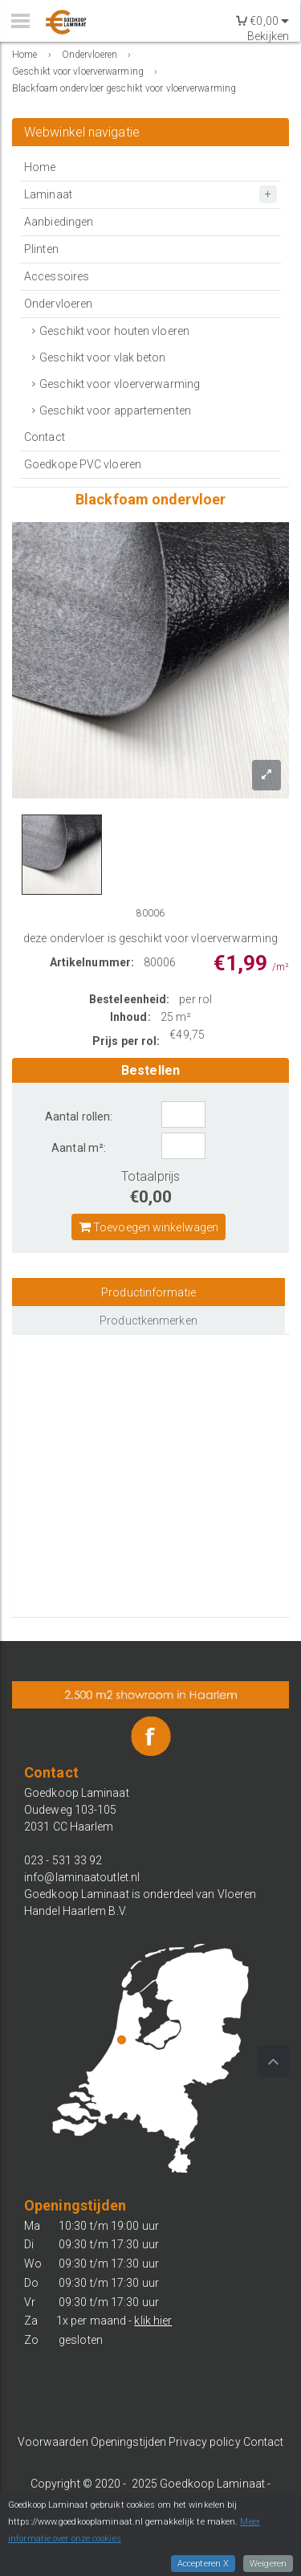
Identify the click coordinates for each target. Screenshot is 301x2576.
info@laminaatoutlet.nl (82, 1877)
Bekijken (268, 36)
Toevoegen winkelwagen (148, 1227)
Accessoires (56, 276)
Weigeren (268, 2563)
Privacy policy (204, 2441)
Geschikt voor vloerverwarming (119, 384)
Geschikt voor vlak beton (102, 357)
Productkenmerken (148, 1320)
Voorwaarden (53, 2441)
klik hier (153, 2320)
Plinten (41, 249)
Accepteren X (203, 2563)
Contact (44, 437)
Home (39, 167)
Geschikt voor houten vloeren (114, 331)
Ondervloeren (58, 303)
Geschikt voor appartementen (115, 410)
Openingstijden (128, 2441)
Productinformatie (148, 1292)
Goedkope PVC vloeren (82, 464)
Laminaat (48, 194)
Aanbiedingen (58, 221)
